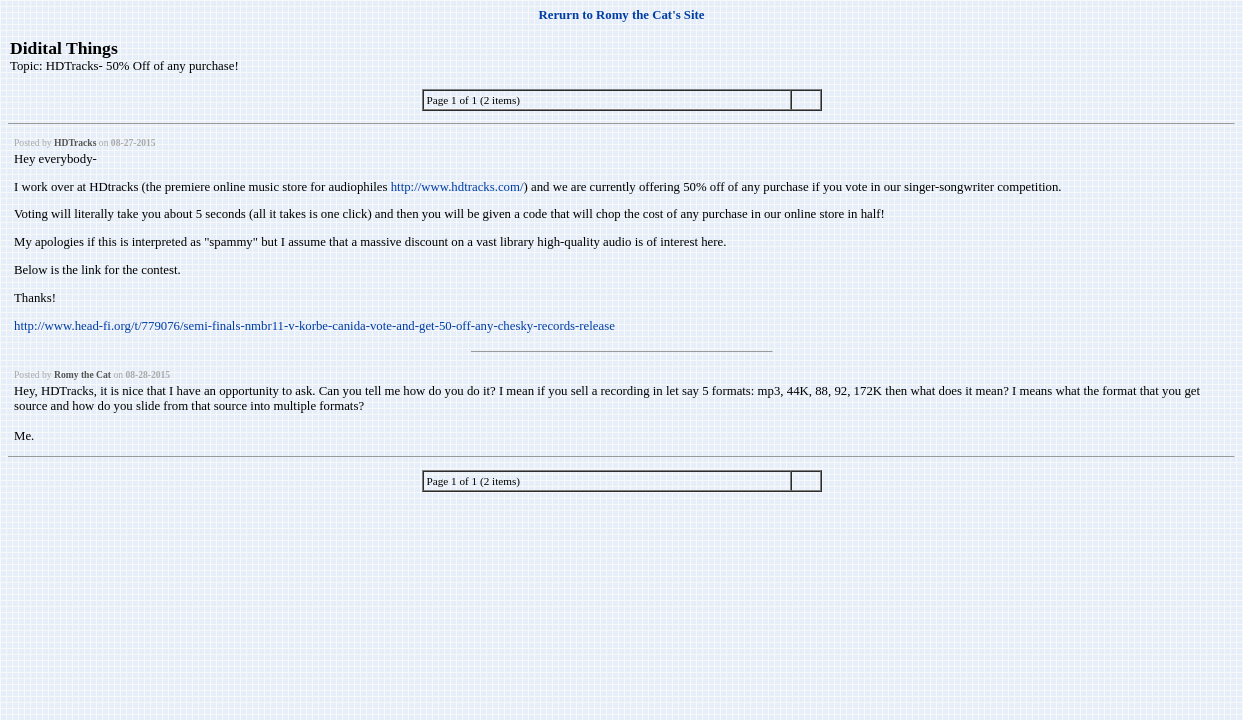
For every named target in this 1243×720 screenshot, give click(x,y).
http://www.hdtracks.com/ (457, 187)
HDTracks (75, 142)
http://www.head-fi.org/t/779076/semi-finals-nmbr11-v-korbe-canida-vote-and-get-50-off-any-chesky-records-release (314, 326)
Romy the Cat (82, 374)
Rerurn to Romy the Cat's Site (622, 15)
